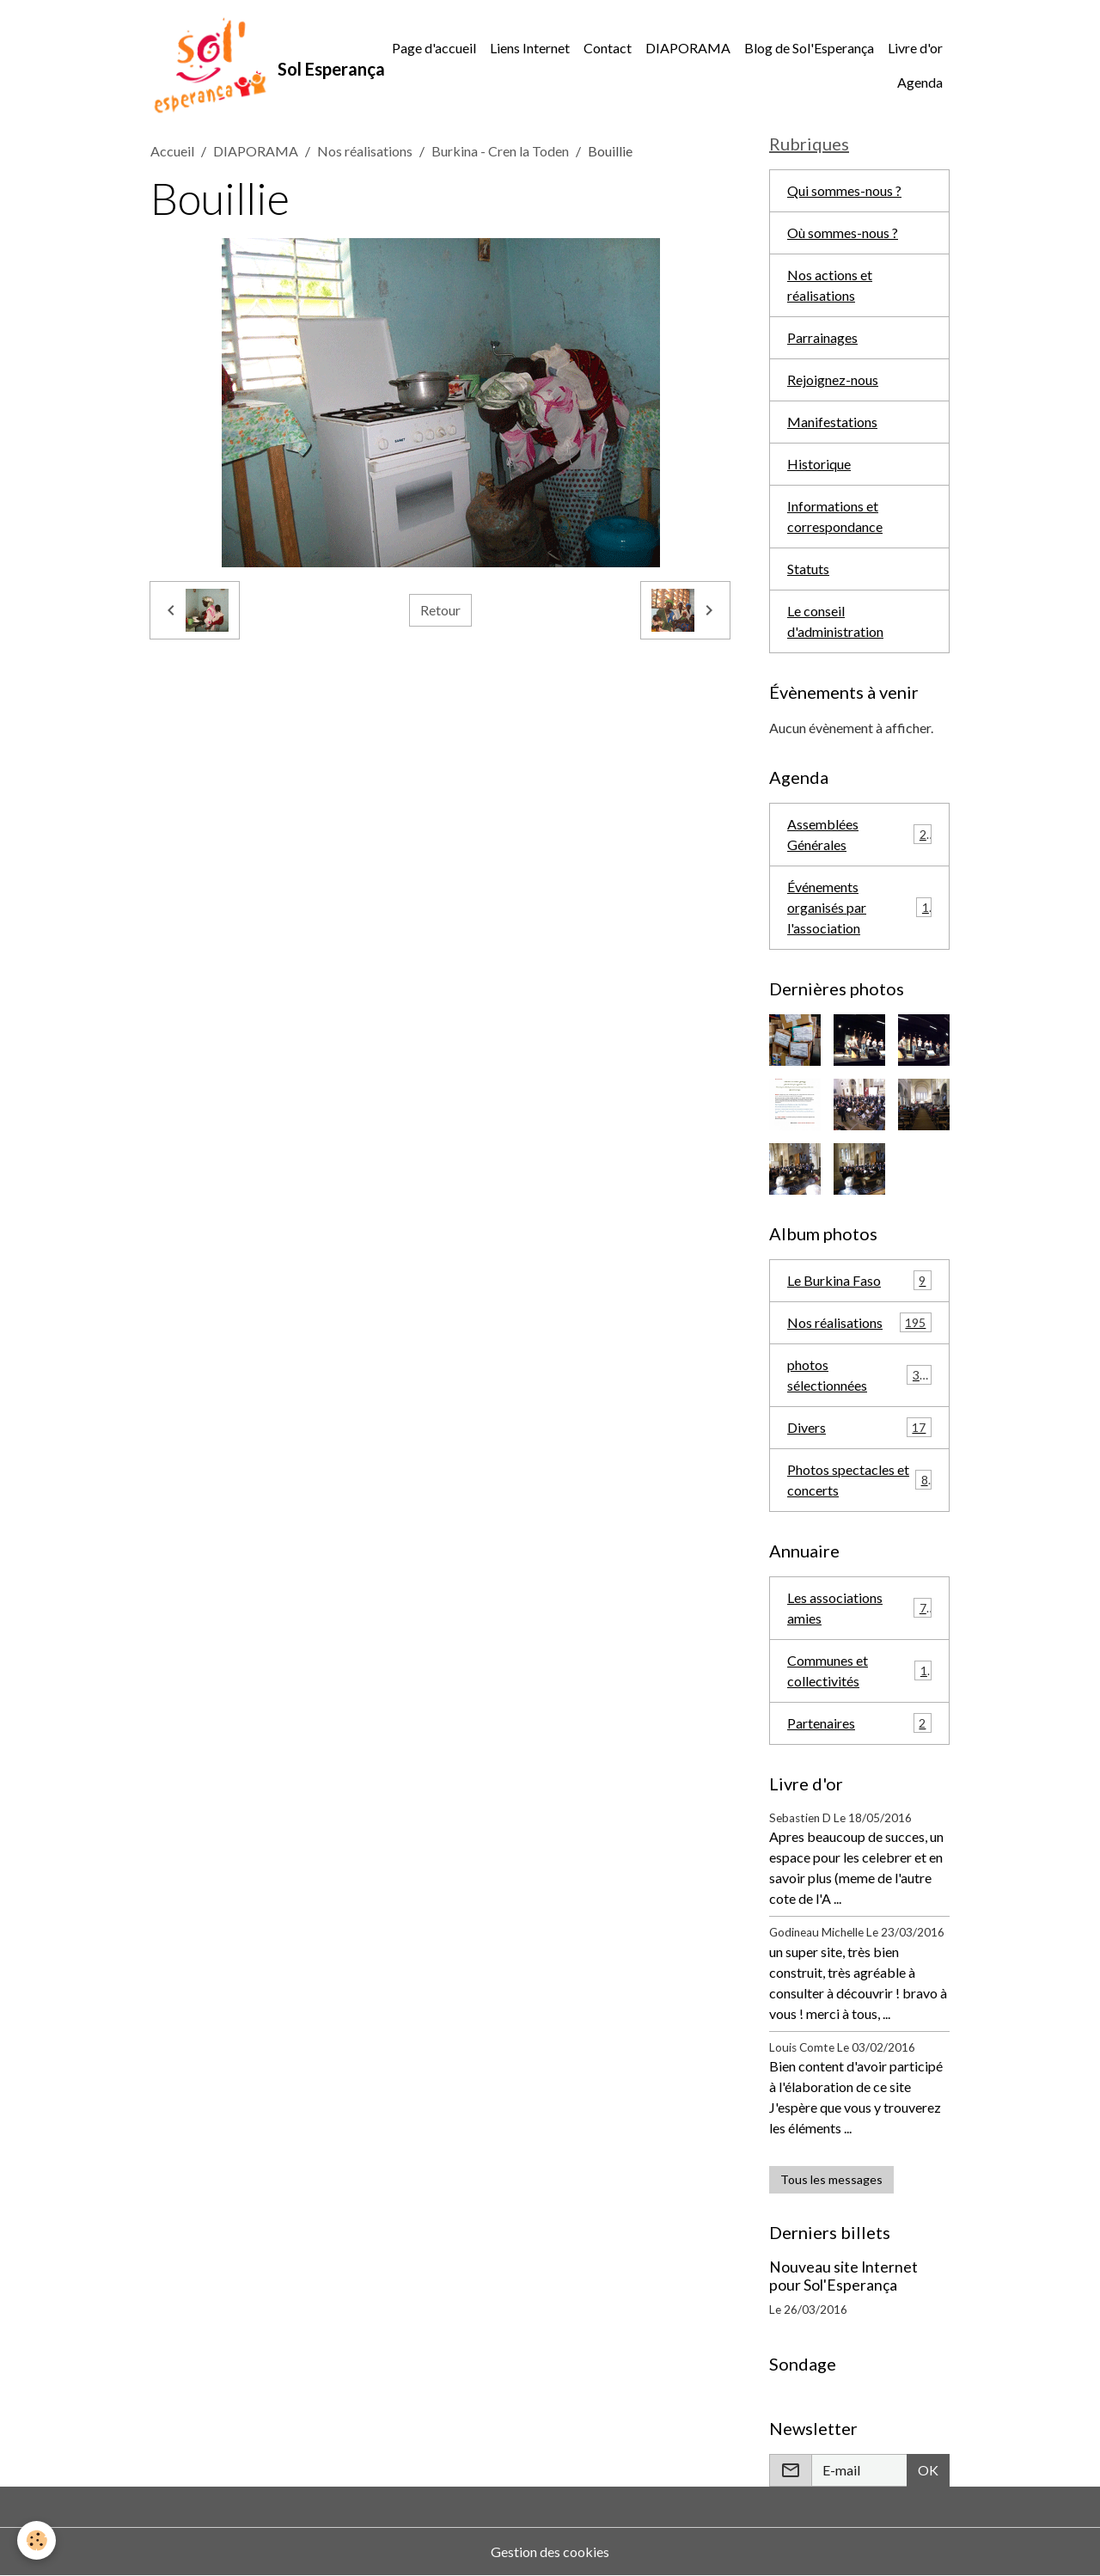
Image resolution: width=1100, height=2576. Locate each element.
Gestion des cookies (550, 2551)
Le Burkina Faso (859, 1280)
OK (928, 2470)
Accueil (172, 151)
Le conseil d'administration (835, 621)
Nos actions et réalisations (829, 284)
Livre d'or (915, 48)
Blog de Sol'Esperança (809, 48)
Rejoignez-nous (832, 379)
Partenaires (859, 1723)
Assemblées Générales (859, 834)
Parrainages (822, 337)
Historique (819, 464)
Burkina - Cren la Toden (500, 151)
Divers (859, 1427)
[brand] (257, 65)
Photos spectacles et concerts (859, 1479)
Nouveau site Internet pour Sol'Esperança (843, 2276)
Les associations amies (859, 1607)
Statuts (808, 568)
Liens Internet (530, 48)
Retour (440, 610)
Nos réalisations (364, 151)
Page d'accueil (434, 48)
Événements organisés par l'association (859, 907)
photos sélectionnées (859, 1374)
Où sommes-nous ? (842, 232)
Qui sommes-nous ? (844, 190)
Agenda (920, 82)
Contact (608, 48)
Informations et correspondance (835, 516)
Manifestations (832, 421)
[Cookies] (36, 2540)
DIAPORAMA (687, 48)
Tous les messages (831, 2179)
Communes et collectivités (859, 1670)
